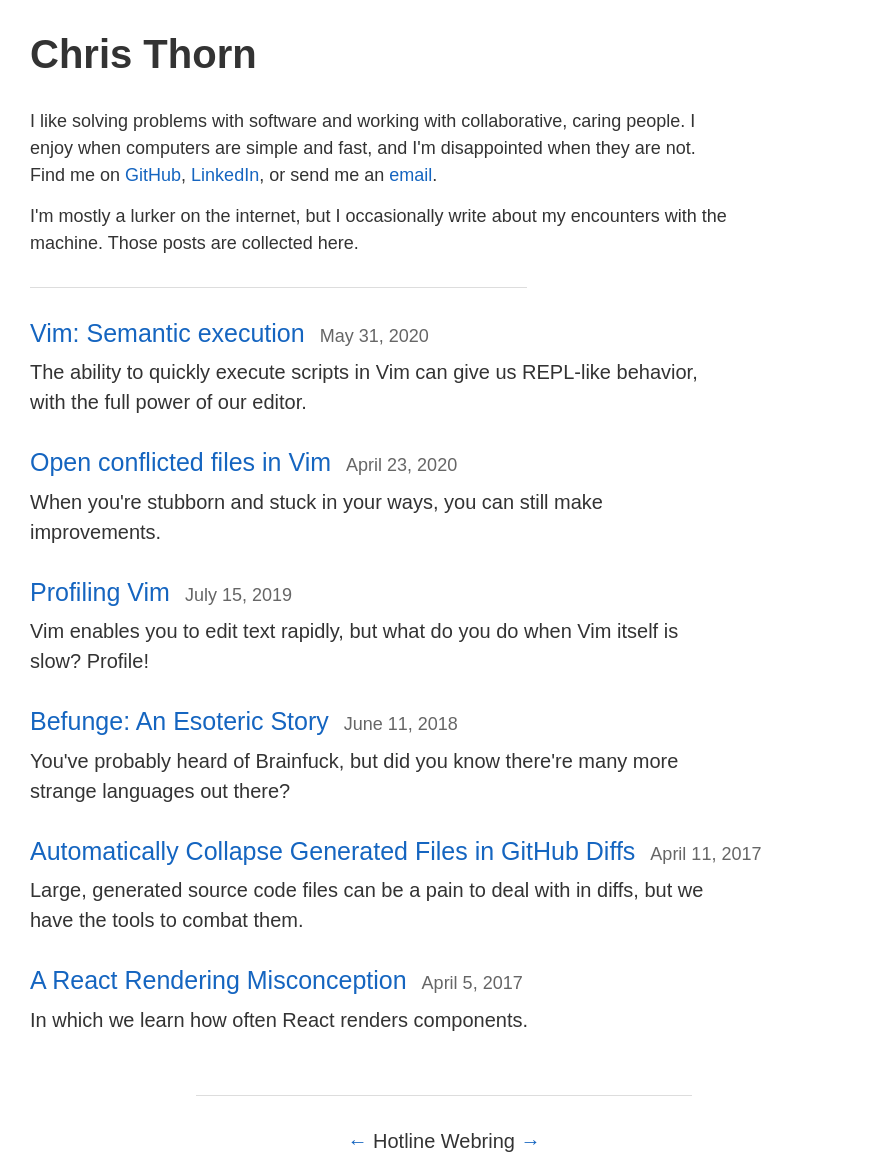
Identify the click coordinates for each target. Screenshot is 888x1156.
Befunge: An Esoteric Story (179, 721)
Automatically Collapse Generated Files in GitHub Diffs (332, 851)
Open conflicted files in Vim (180, 462)
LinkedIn (225, 175)
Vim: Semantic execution (167, 333)
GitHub (153, 175)
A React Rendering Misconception (218, 980)
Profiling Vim (100, 592)
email (410, 175)
